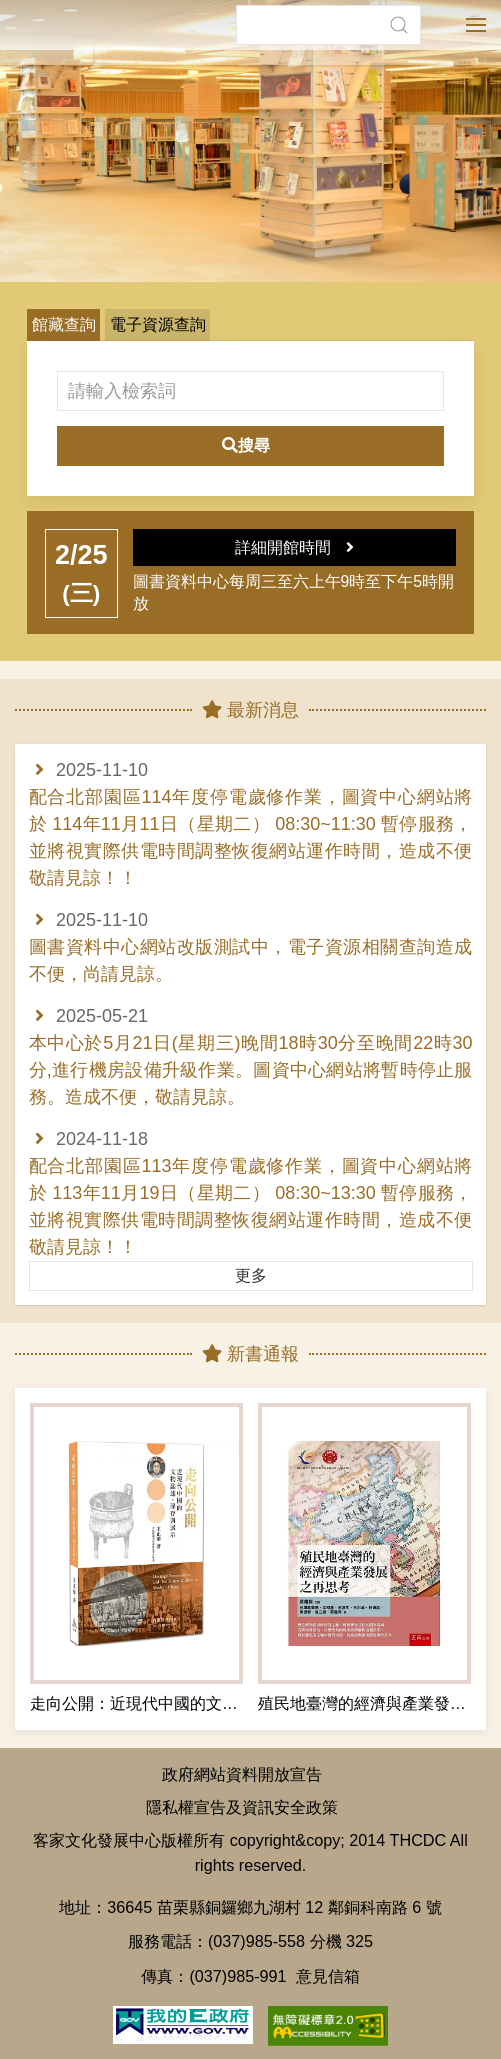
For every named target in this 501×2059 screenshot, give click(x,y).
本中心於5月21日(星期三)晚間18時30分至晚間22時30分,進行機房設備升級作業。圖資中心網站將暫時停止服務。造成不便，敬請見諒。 (251, 1070)
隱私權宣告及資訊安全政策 (242, 1807)
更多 (251, 1275)
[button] (398, 25)
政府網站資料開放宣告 (242, 1774)
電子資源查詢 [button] (158, 324)
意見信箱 (328, 1976)
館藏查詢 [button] (64, 324)
